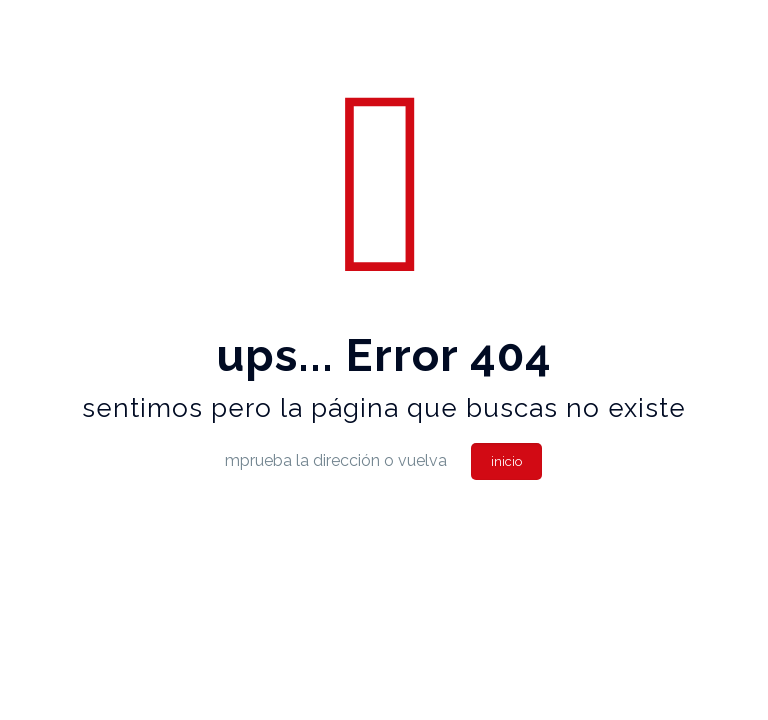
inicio (506, 461)
